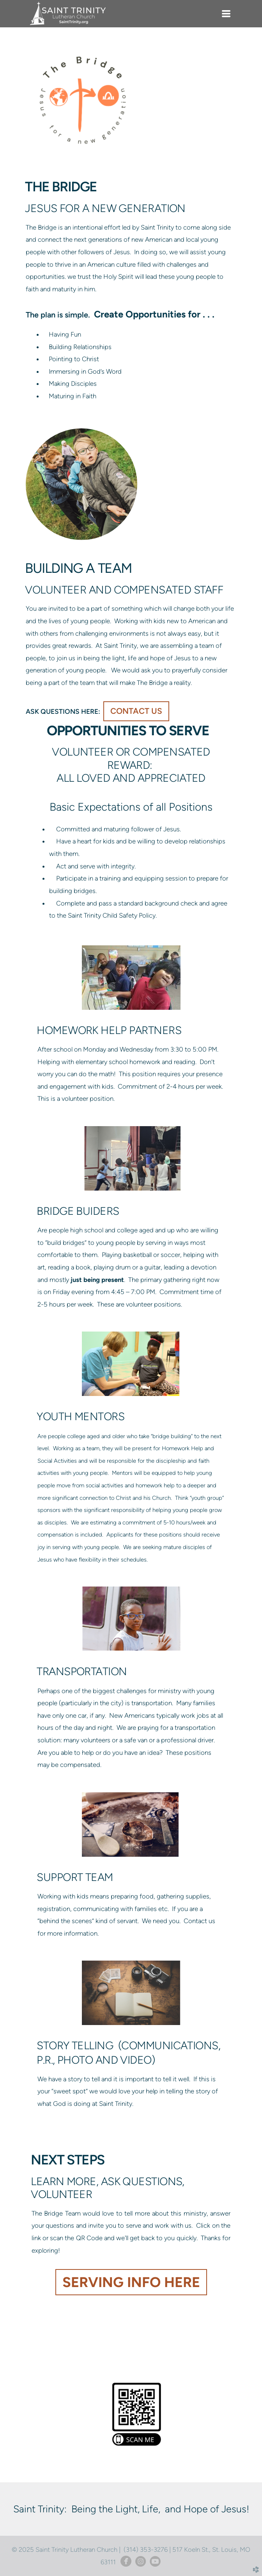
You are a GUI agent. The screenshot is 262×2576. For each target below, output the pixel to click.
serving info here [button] (131, 2282)
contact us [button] (136, 711)
